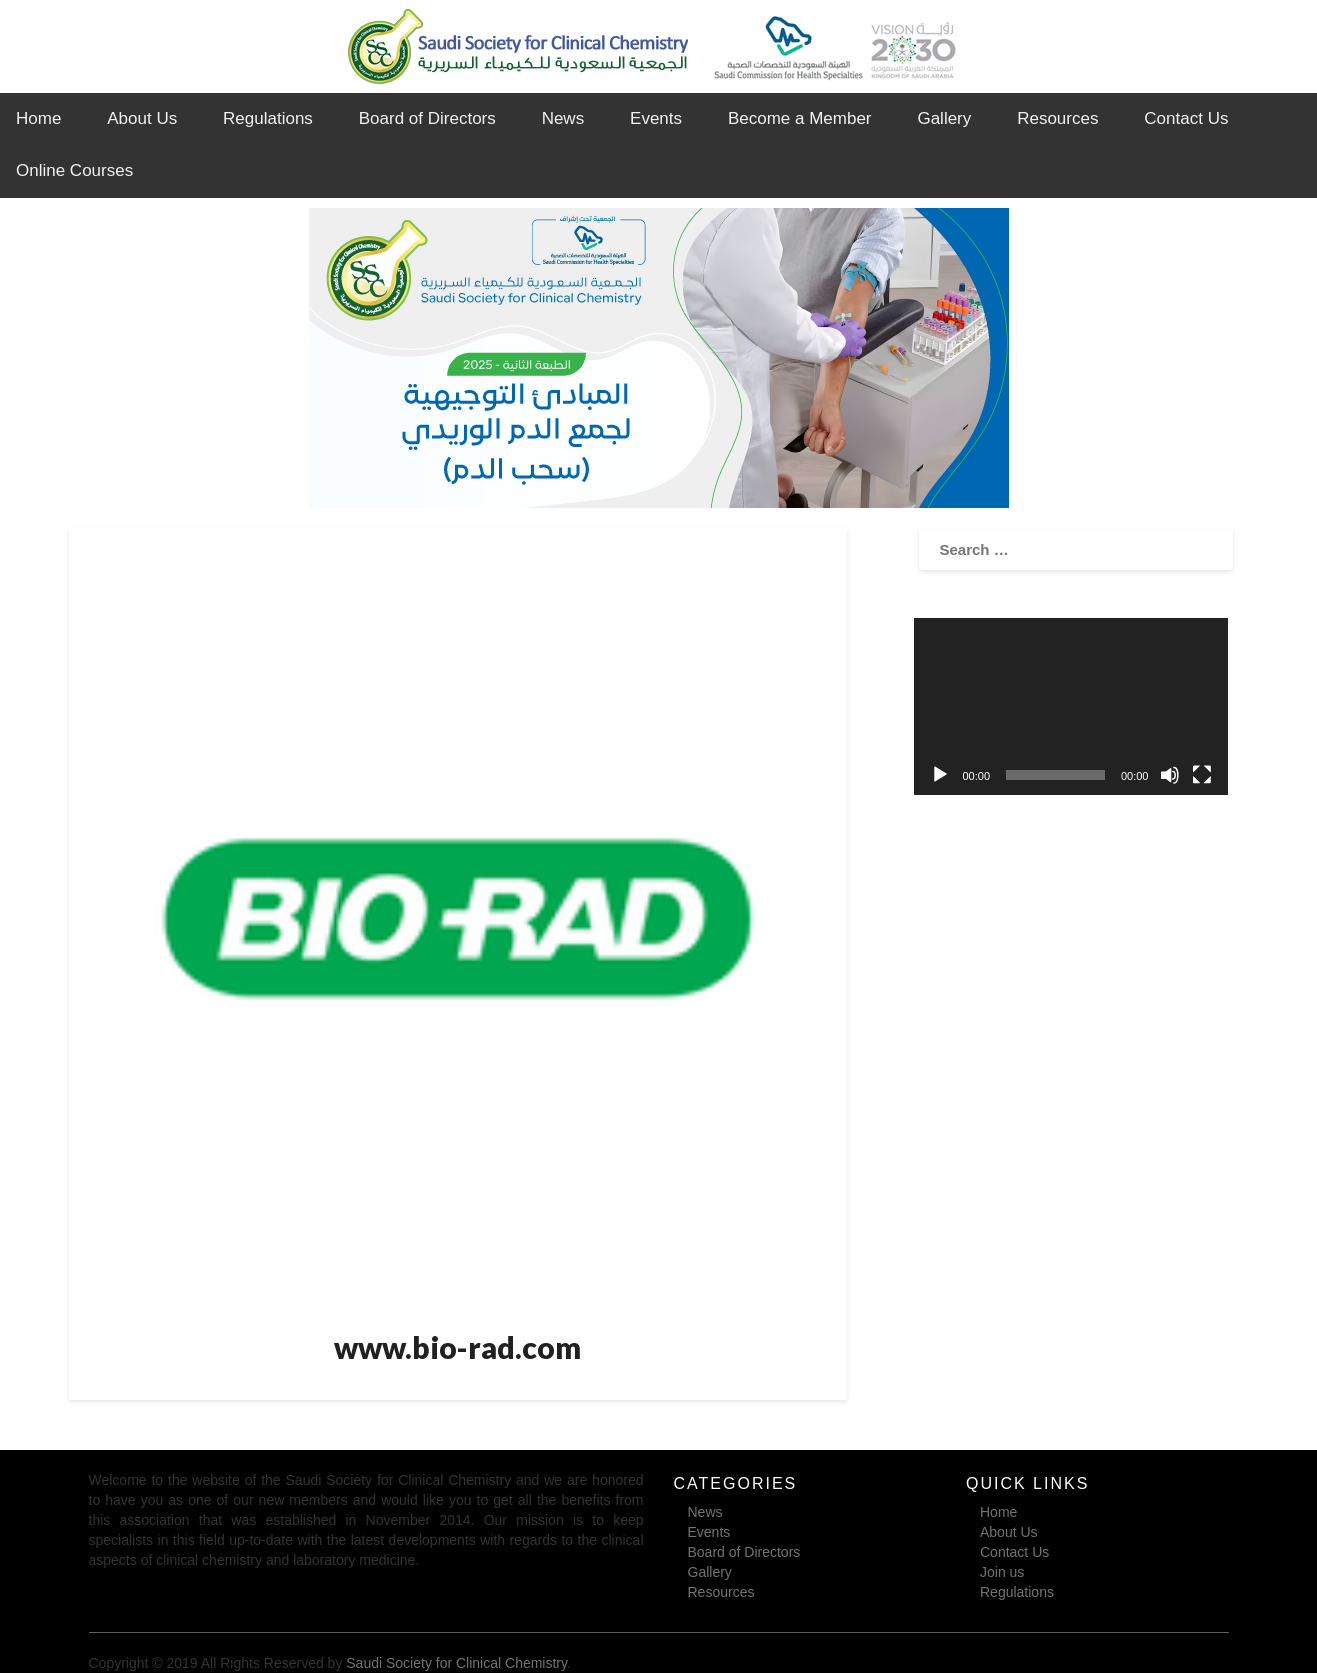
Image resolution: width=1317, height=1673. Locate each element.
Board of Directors (427, 118)
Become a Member (800, 118)
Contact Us (1186, 118)
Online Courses (74, 170)
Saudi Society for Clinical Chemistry (456, 1663)
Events (656, 118)
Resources (1057, 118)
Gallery (944, 118)
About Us (142, 118)
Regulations (268, 118)
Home (38, 118)
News (563, 118)
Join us (1002, 1572)
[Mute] (1170, 775)
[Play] (940, 775)
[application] (1071, 706)
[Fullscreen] (1202, 775)
